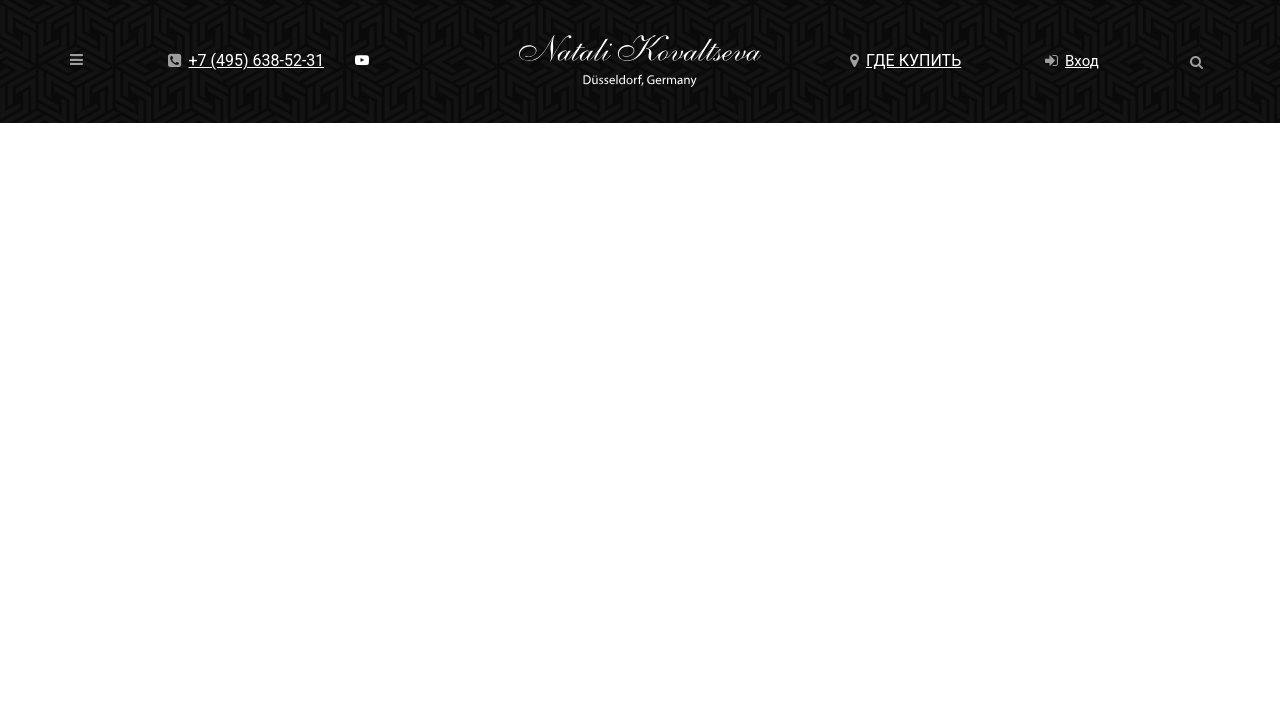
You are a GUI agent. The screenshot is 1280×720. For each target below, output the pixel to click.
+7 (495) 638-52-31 (246, 60)
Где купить (905, 60)
